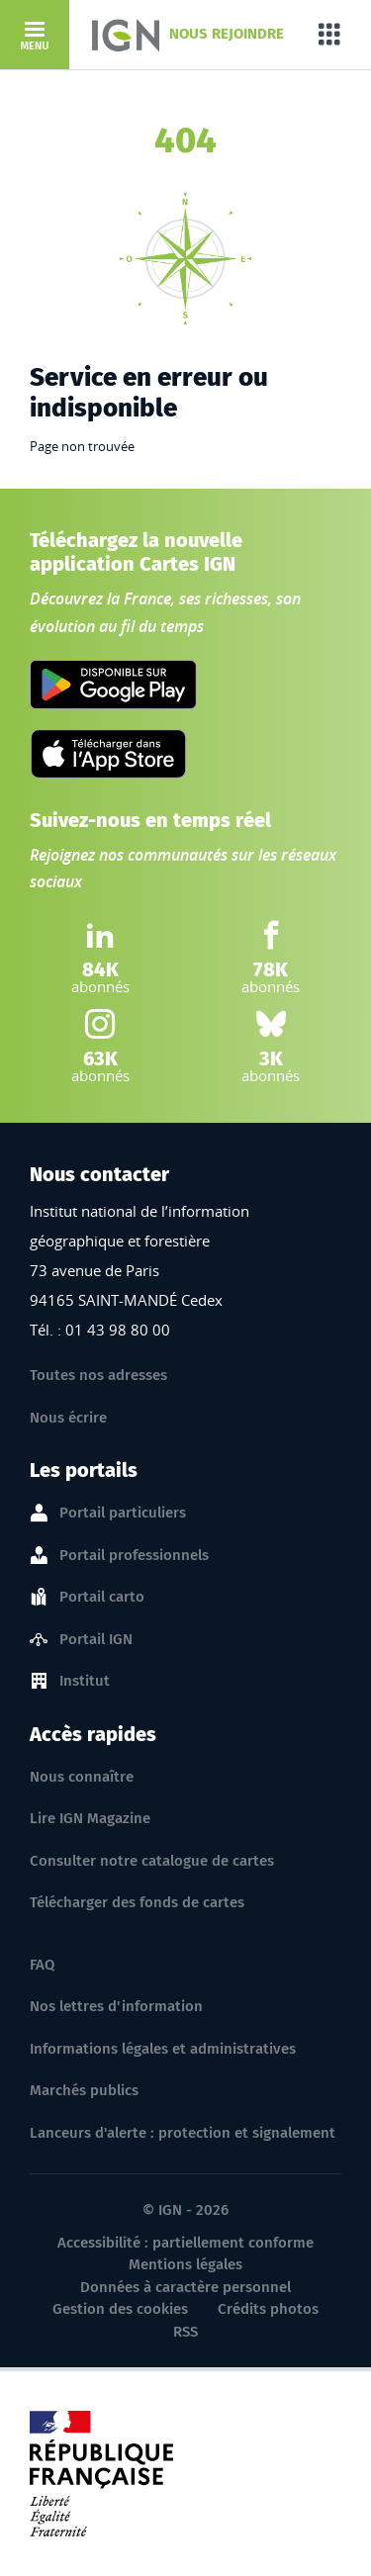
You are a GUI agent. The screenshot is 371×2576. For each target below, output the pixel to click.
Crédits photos (268, 2309)
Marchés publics (84, 2090)
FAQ (42, 1965)
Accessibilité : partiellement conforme (185, 2243)
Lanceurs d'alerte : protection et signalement (182, 2133)
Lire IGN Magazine (90, 1818)
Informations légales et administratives (163, 2049)
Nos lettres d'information (116, 2006)
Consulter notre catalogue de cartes (152, 1861)
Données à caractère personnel (185, 2287)
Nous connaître (82, 1777)
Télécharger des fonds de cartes (137, 1902)
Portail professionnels (134, 1556)
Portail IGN (96, 1640)
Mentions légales (185, 2264)
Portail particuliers (122, 1513)
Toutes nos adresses (98, 1375)
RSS (185, 2332)
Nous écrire (68, 1417)
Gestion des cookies (120, 2309)
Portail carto (101, 1598)
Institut (84, 1682)
